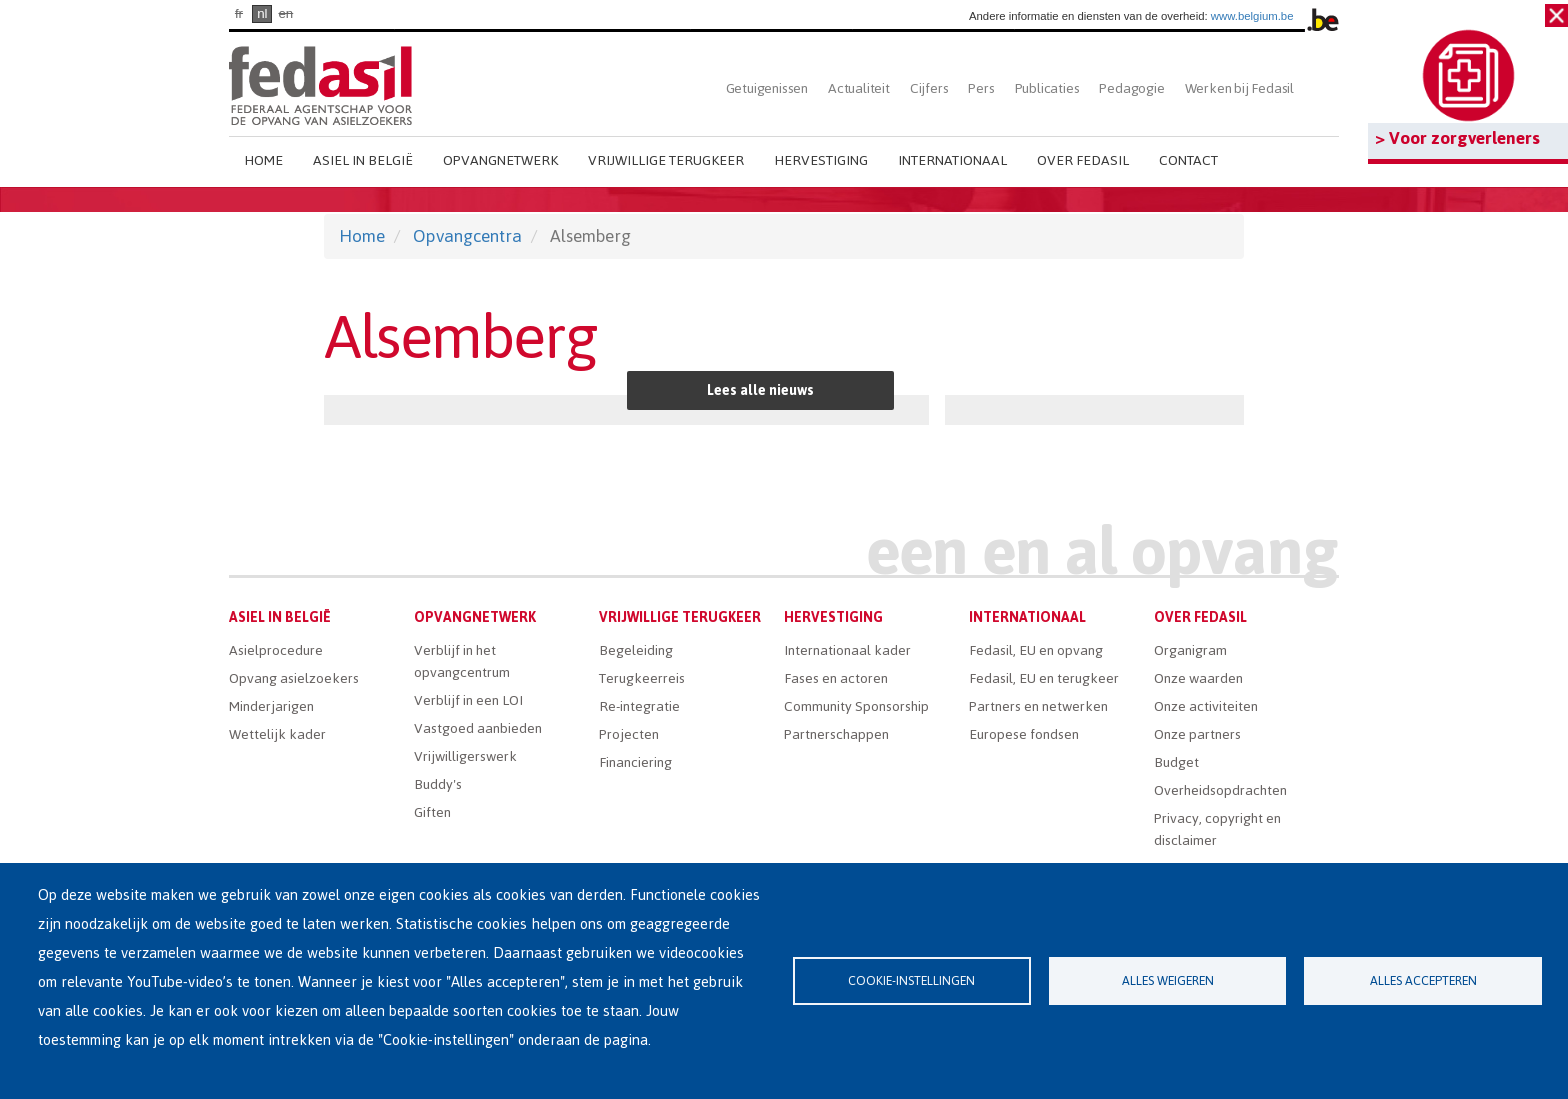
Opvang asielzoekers (294, 678)
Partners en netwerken (1038, 706)
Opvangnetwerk (500, 160)
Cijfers (929, 88)
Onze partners (1197, 734)
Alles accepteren (1423, 980)
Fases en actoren (836, 678)
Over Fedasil (1083, 160)
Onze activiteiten (1206, 706)
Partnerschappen (836, 734)
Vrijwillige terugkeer (666, 160)
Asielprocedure (276, 650)
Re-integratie (639, 706)
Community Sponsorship (856, 706)
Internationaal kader (847, 650)
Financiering (635, 762)
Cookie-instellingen (911, 980)
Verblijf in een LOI (468, 700)
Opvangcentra (467, 236)
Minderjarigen (271, 706)
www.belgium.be (1252, 16)
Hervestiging (821, 160)
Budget (1176, 762)
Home (263, 160)
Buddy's (438, 784)
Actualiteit (859, 88)
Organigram (1190, 650)
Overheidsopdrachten (1220, 790)
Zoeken (1321, 88)
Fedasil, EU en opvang (1036, 650)
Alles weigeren (1168, 980)
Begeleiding (636, 650)
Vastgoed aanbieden (478, 728)
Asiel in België (363, 160)
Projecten (629, 734)
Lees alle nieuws (760, 390)
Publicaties (1047, 88)
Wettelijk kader (277, 734)
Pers (981, 88)
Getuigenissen (767, 88)
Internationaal (952, 160)
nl (262, 13)
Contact (1188, 160)
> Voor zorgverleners (1457, 138)
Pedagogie (1131, 88)
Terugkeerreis (642, 678)
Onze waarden (1198, 678)
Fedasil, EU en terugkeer (1044, 678)
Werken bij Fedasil (1239, 88)
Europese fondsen (1024, 734)
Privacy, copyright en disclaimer (1217, 829)
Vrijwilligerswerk (465, 756)
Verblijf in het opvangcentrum (462, 661)
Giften (432, 812)
